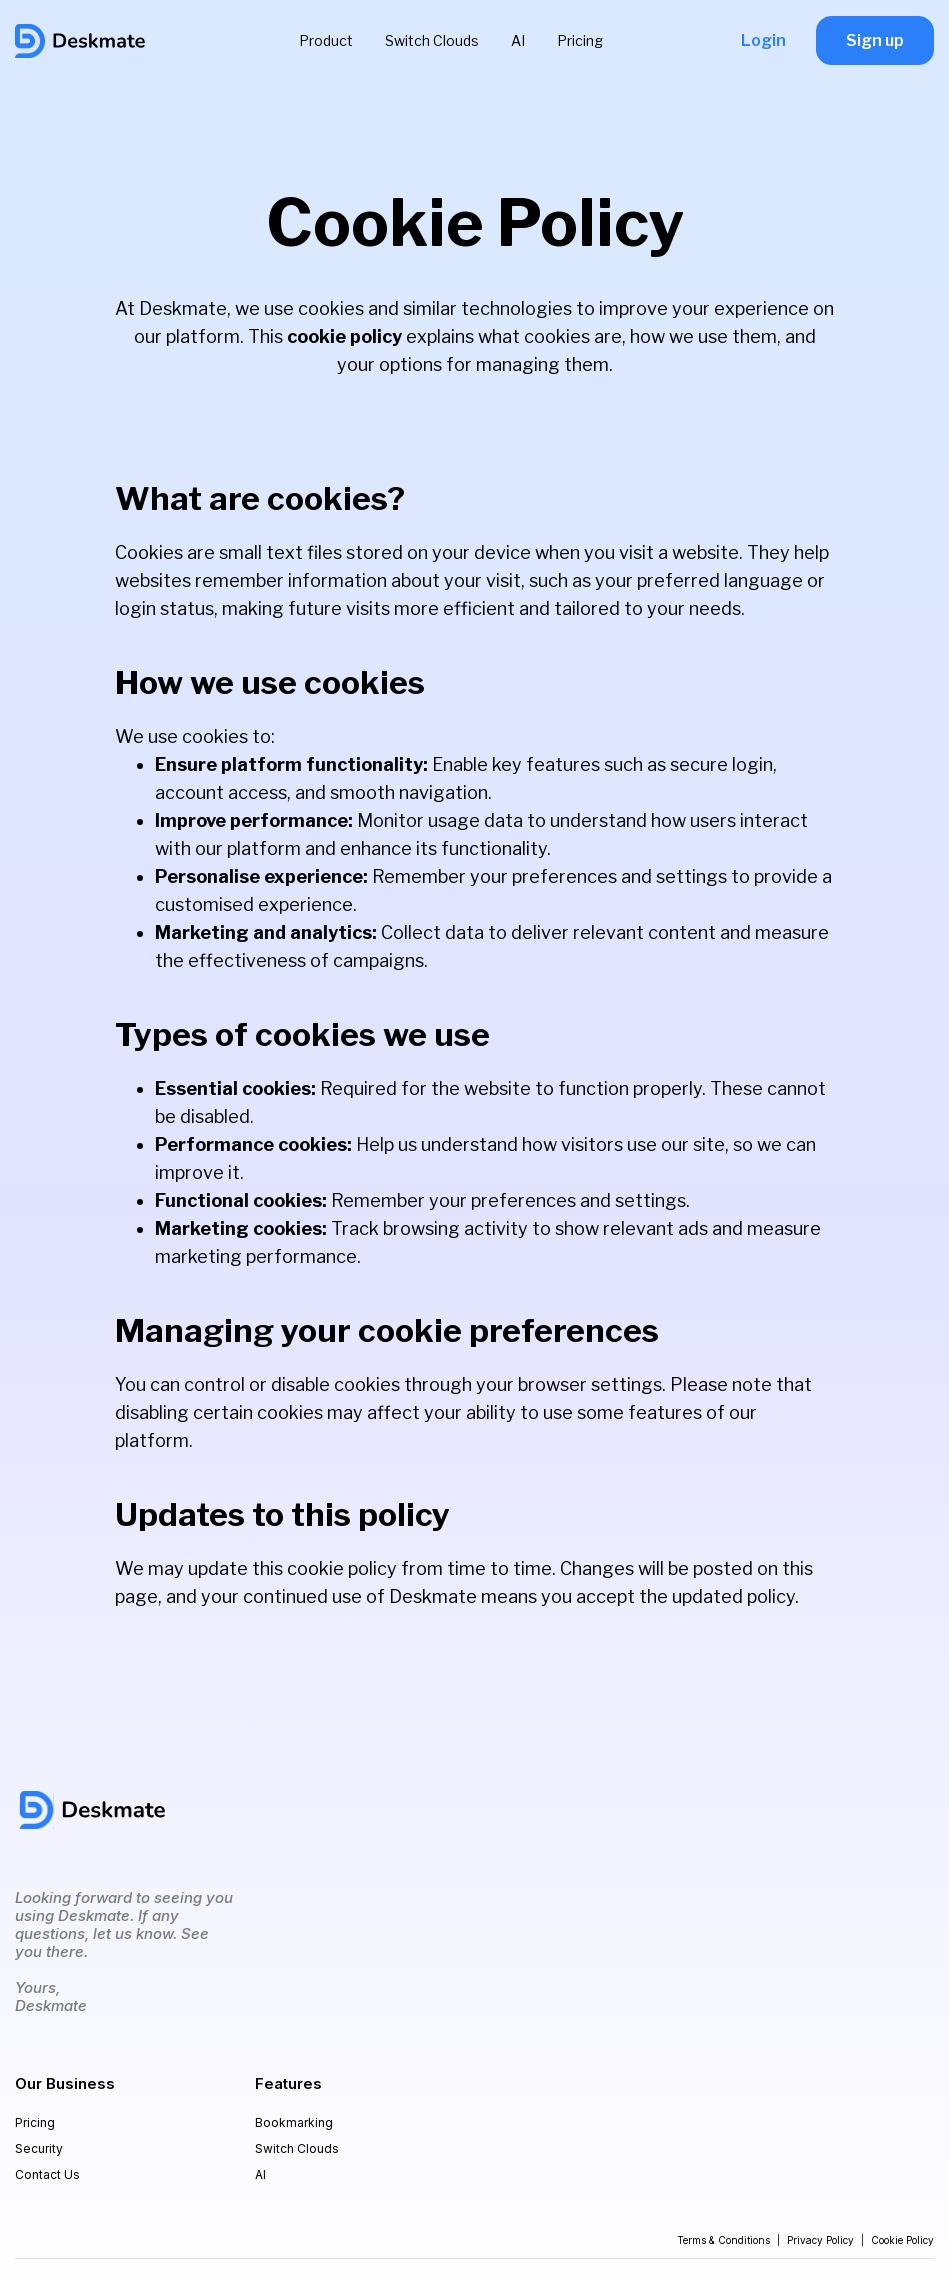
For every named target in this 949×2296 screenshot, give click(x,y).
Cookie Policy (902, 2240)
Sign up (875, 40)
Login (763, 40)
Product (326, 40)
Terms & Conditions (723, 2240)
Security (39, 2148)
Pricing (580, 40)
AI (518, 40)
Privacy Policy (820, 2240)
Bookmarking (294, 2122)
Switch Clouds (432, 40)
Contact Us (47, 2174)
